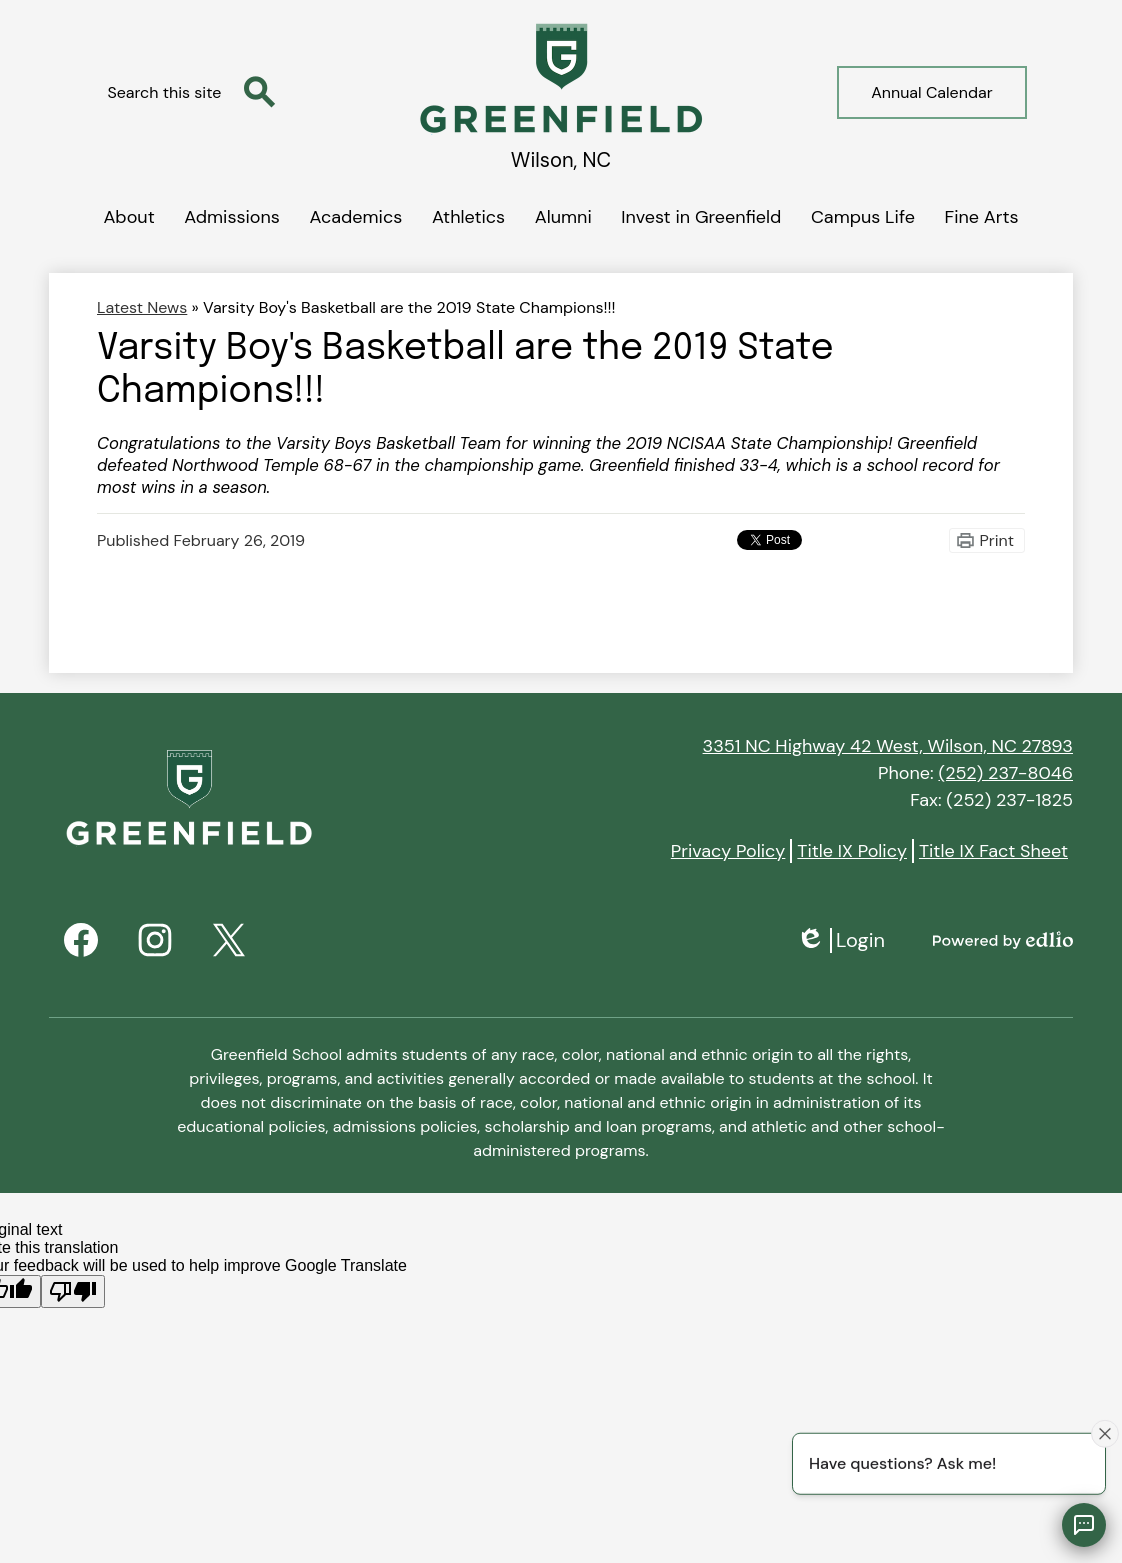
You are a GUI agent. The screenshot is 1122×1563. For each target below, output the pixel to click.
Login (840, 940)
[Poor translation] (73, 1291)
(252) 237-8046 (1005, 773)
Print (997, 540)
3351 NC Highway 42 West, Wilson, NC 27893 (888, 746)
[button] (128, 213)
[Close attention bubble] (1105, 1433)
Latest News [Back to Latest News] (142, 307)
